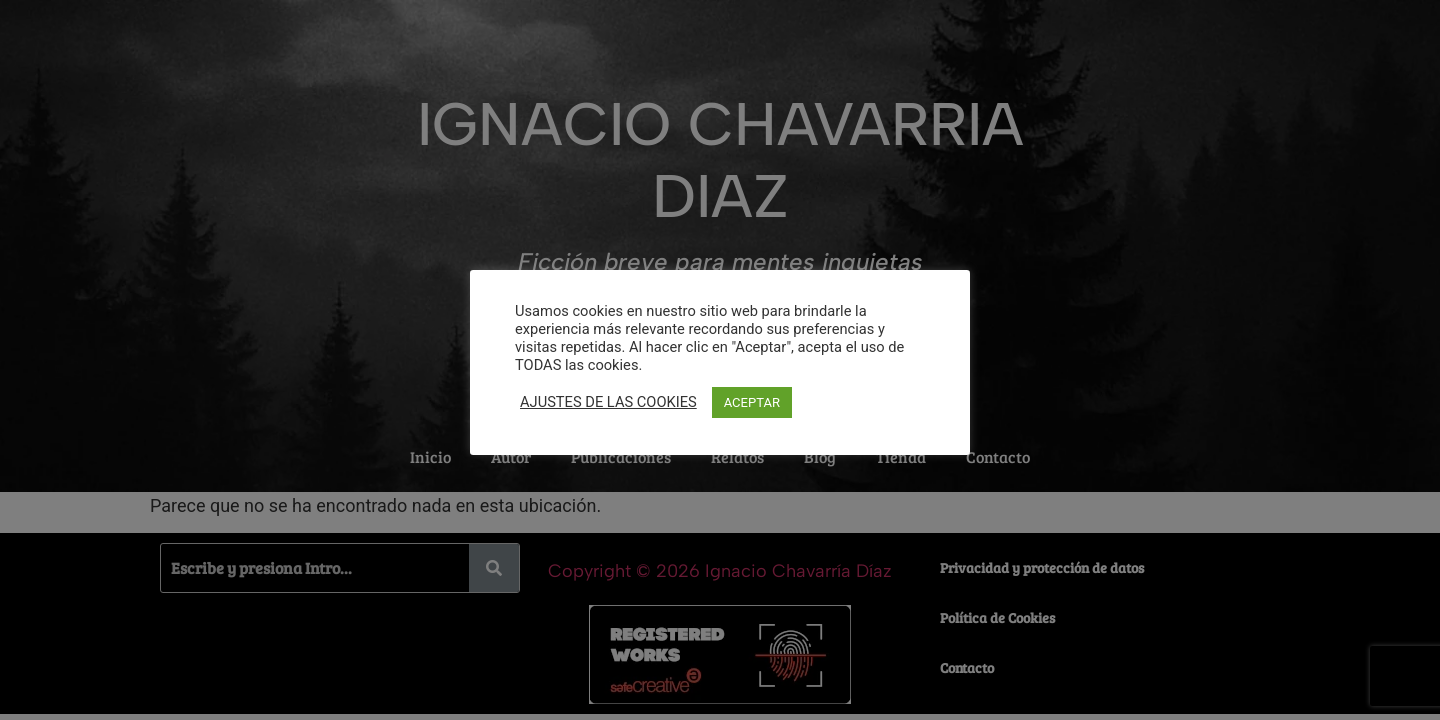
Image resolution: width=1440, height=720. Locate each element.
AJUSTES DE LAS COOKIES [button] (608, 402)
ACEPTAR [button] (752, 402)
